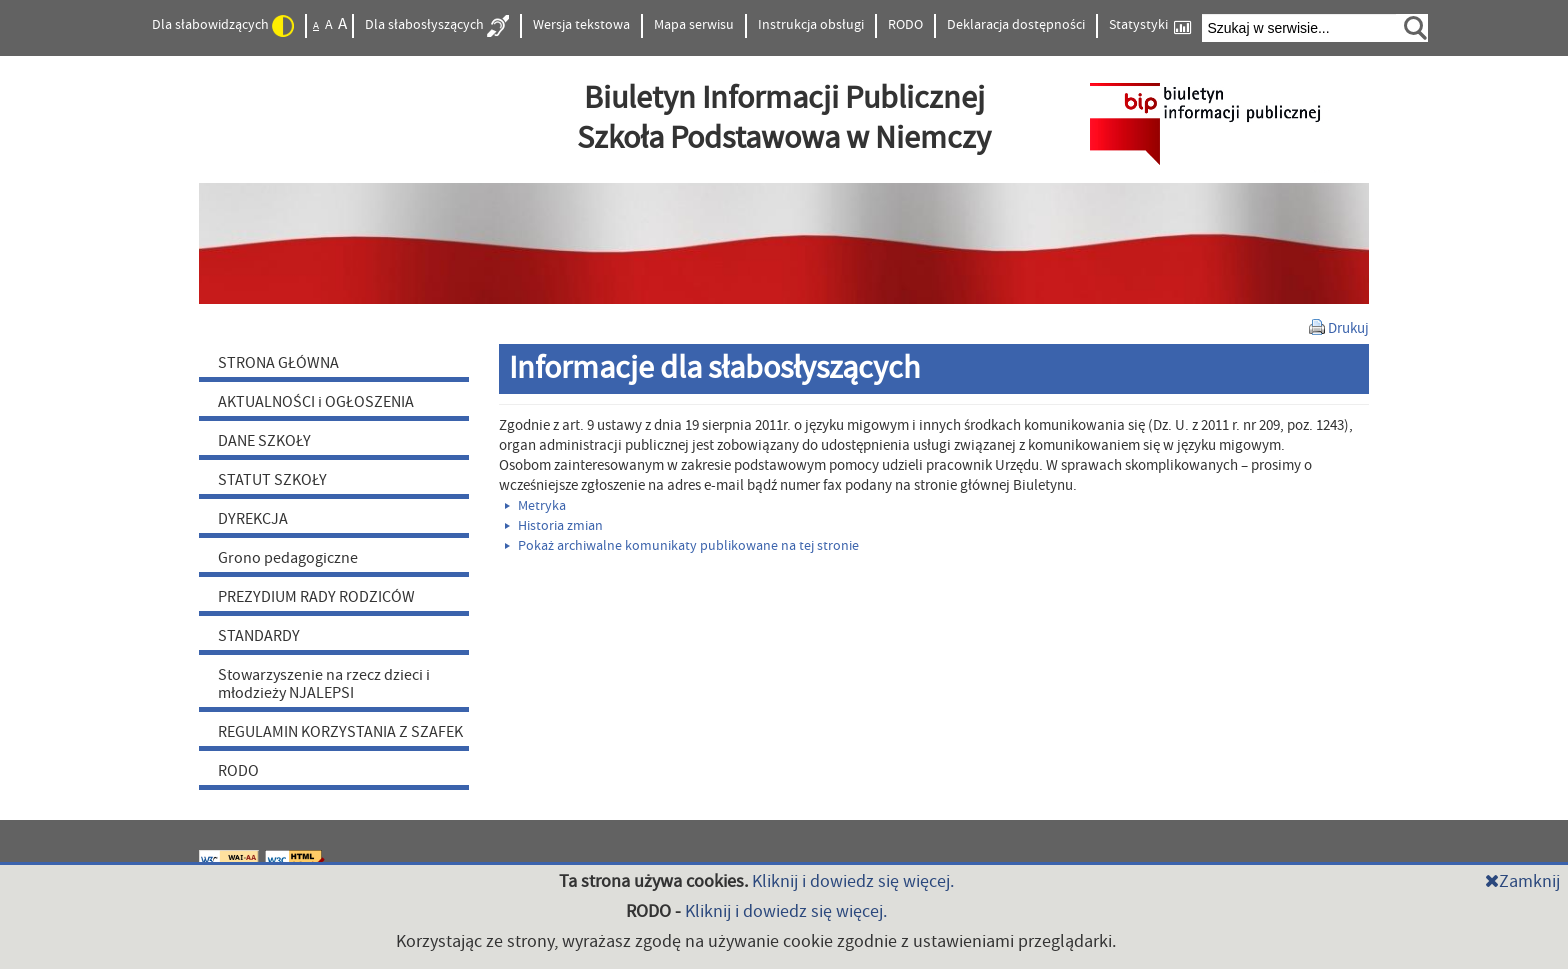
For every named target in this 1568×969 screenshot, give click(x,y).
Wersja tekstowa (581, 25)
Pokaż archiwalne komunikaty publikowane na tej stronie (682, 546)
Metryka (535, 506)
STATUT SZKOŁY (272, 480)
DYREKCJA (253, 519)
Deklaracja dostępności (1016, 25)
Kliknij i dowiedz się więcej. (853, 881)
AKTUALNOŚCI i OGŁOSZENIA (316, 402)
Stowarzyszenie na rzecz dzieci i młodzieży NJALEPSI (324, 684)
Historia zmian (554, 526)
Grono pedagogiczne (288, 558)
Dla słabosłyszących (437, 26)
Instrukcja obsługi (811, 25)
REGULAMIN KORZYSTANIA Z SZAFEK (340, 732)
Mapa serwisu (694, 25)
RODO (905, 25)
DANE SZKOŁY (264, 441)
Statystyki (1150, 25)
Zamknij (1522, 881)
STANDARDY (259, 636)
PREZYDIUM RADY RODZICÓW (316, 597)
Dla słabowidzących (223, 26)
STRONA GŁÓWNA (278, 363)
